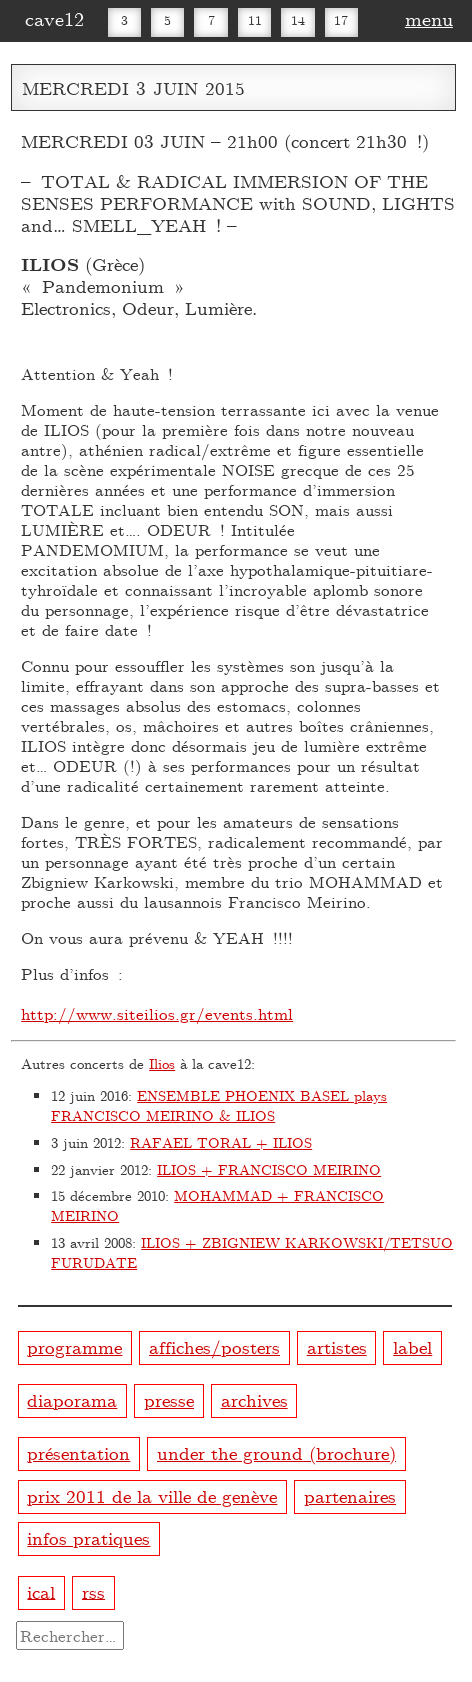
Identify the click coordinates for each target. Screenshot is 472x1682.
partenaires (350, 1495)
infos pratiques (88, 1537)
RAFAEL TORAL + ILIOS (221, 1142)
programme (74, 1346)
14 (298, 20)
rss (93, 1590)
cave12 (54, 18)
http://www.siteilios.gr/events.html (157, 1013)
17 (341, 20)
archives (254, 1399)
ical (41, 1590)
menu (429, 18)
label (412, 1346)
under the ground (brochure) (276, 1452)
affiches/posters (214, 1346)
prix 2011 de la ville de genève (152, 1495)
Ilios (162, 1063)
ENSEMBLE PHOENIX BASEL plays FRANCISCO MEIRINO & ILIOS (219, 1105)
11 (255, 20)
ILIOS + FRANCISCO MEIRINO (269, 1169)
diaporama (72, 1399)
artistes (337, 1346)
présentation (78, 1452)
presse (169, 1399)
